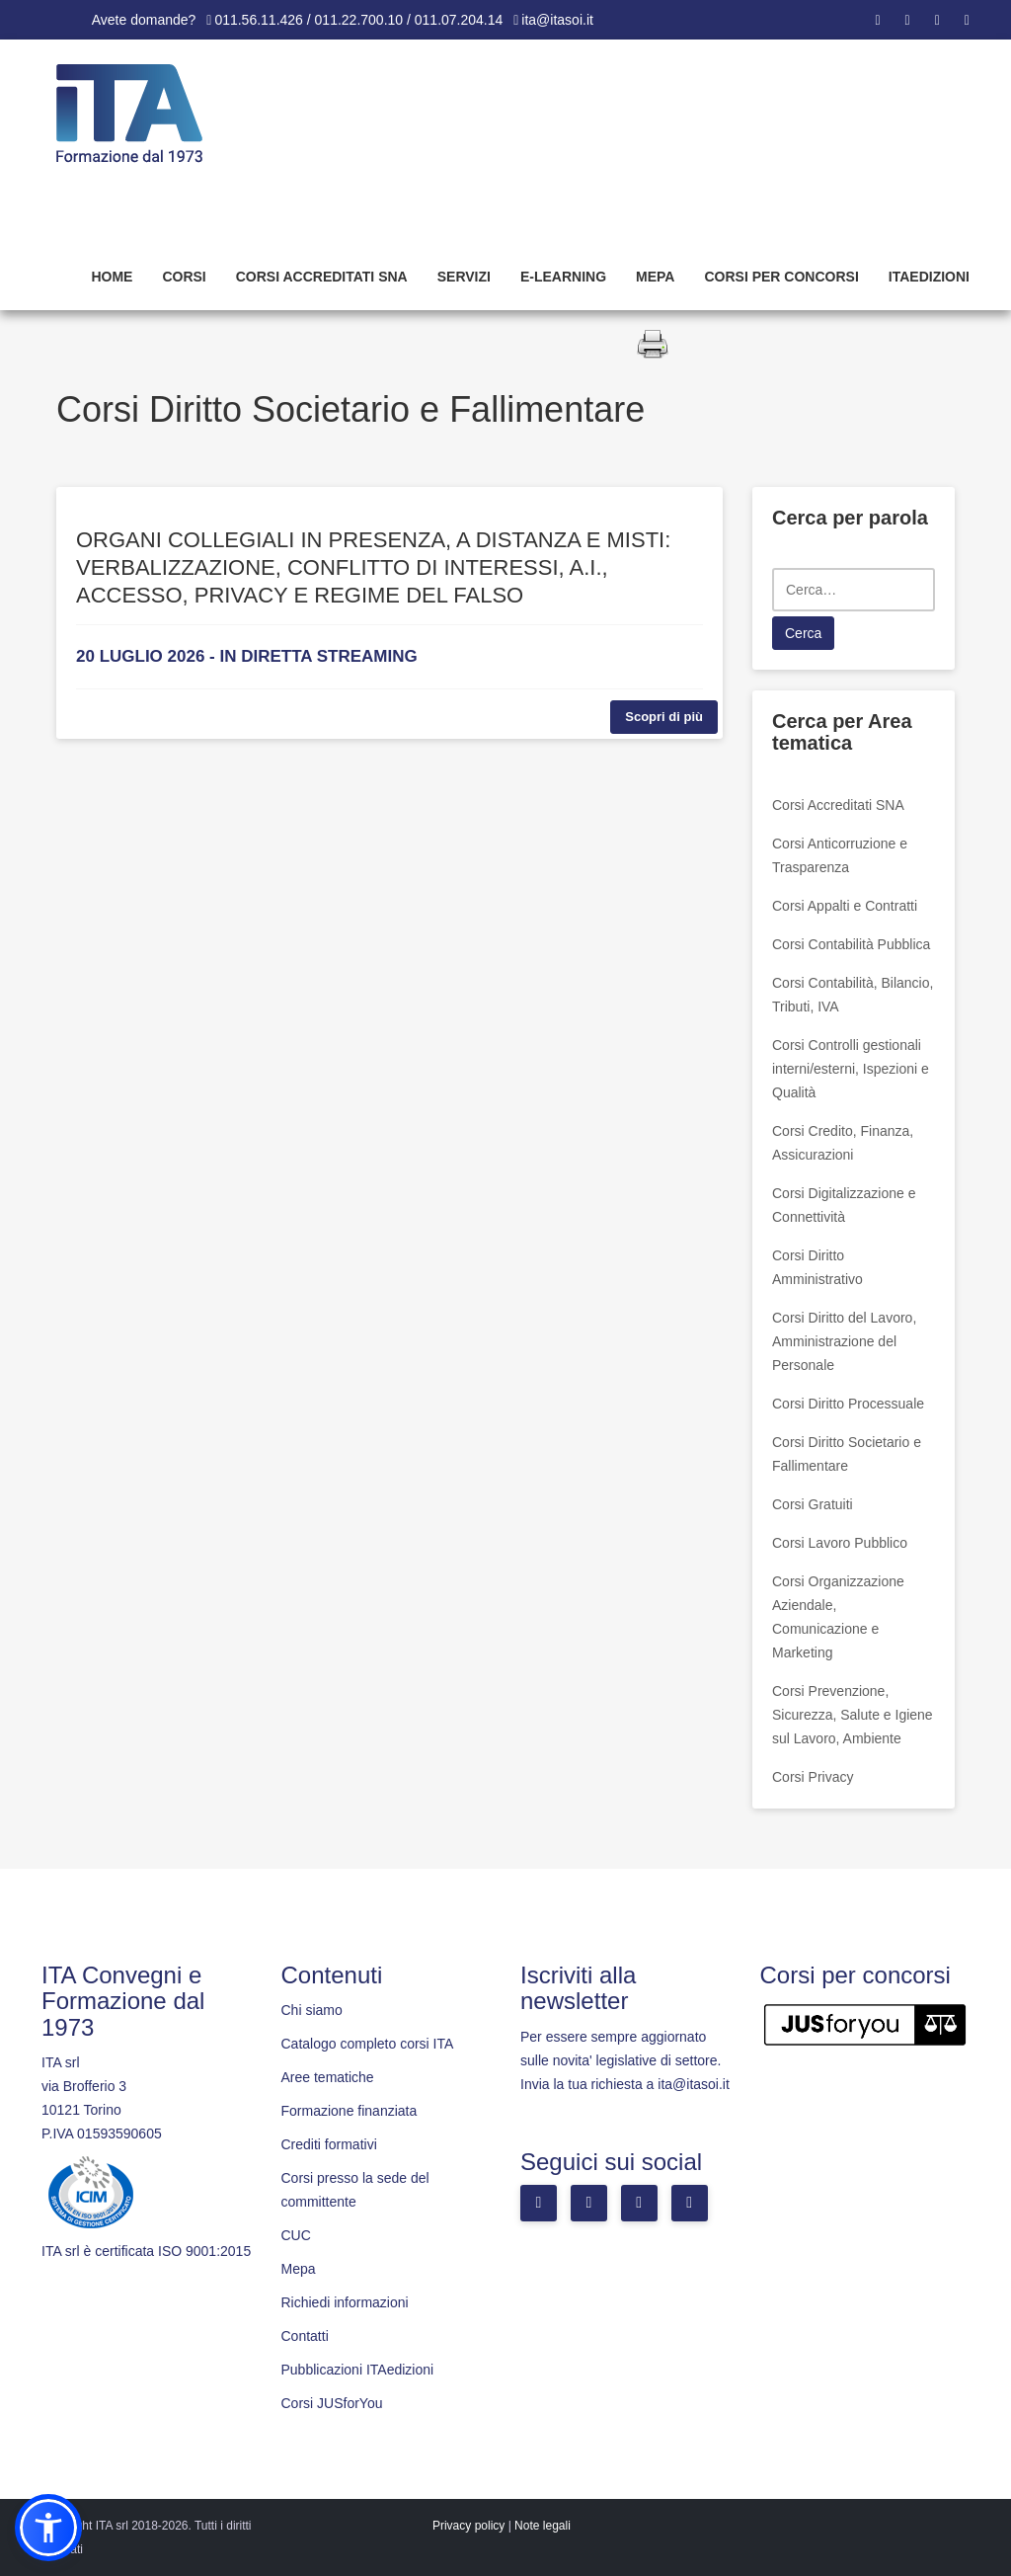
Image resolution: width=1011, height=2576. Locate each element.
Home (111, 276)
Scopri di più (664, 716)
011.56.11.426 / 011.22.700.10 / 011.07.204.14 (358, 20)
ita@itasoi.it (557, 20)
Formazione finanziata (349, 2111)
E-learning (563, 276)
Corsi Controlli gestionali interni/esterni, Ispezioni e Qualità (850, 1068)
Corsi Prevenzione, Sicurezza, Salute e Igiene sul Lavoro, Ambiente (852, 1714)
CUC (296, 2235)
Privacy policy (468, 2526)
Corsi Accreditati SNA (322, 276)
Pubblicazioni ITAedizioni (357, 2369)
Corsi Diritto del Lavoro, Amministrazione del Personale (844, 1341)
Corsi (183, 276)
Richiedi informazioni (345, 2302)
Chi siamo (312, 2010)
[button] (48, 2527)
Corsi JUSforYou (332, 2403)
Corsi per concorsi (781, 276)
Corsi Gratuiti (812, 1504)
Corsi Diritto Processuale (848, 1403)
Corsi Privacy (812, 1777)
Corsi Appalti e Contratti (844, 906)
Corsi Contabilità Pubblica (851, 944)
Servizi (464, 276)
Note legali (542, 2526)
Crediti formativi (329, 2144)
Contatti (305, 2336)
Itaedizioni (929, 276)
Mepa (655, 276)
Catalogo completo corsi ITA (367, 2044)
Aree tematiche (327, 2077)
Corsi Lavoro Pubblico (839, 1543)
